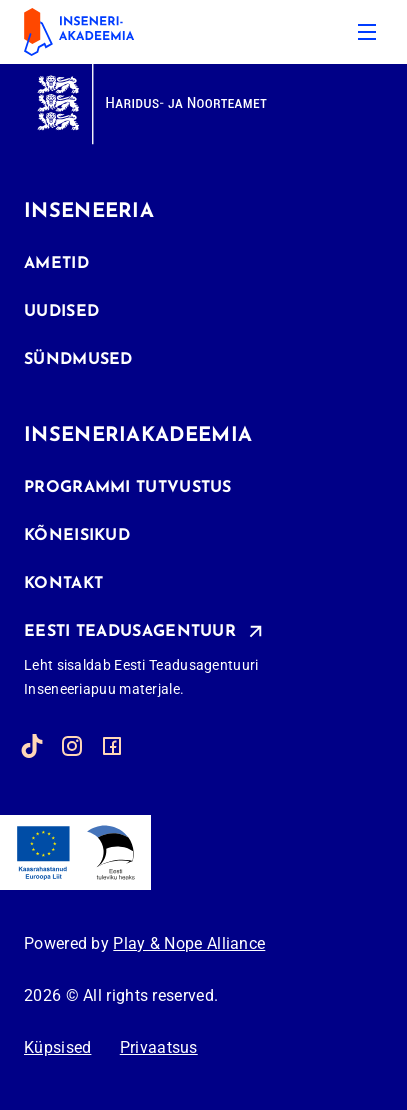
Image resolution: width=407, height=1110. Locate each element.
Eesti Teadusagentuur (130, 631)
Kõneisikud (77, 536)
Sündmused (78, 360)
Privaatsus (159, 1047)
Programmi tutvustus (128, 488)
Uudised (61, 312)
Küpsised (57, 1047)
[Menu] (367, 32)
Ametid (56, 264)
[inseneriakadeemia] (93, 32)
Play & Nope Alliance (189, 943)
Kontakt (63, 584)
